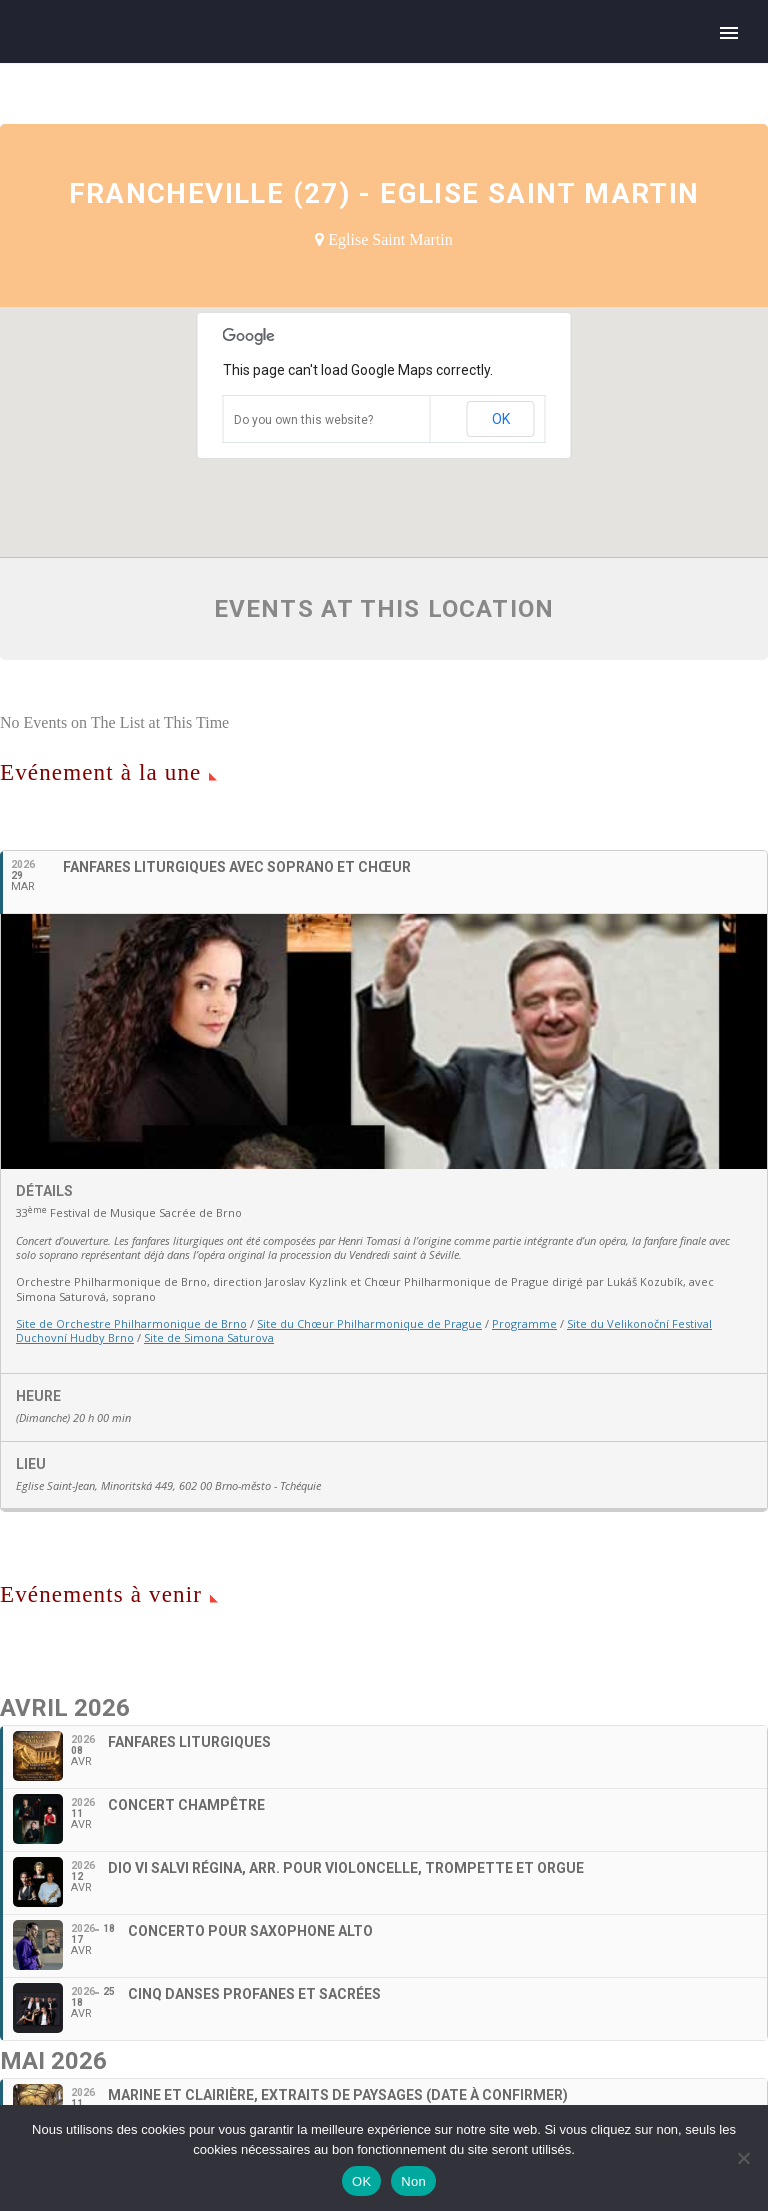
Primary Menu (729, 33)
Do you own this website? (303, 420)
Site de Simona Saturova (209, 1337)
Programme (524, 1323)
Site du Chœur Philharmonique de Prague (369, 1323)
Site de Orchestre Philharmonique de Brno (131, 1323)
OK (501, 419)
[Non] (743, 2158)
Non (413, 2181)
